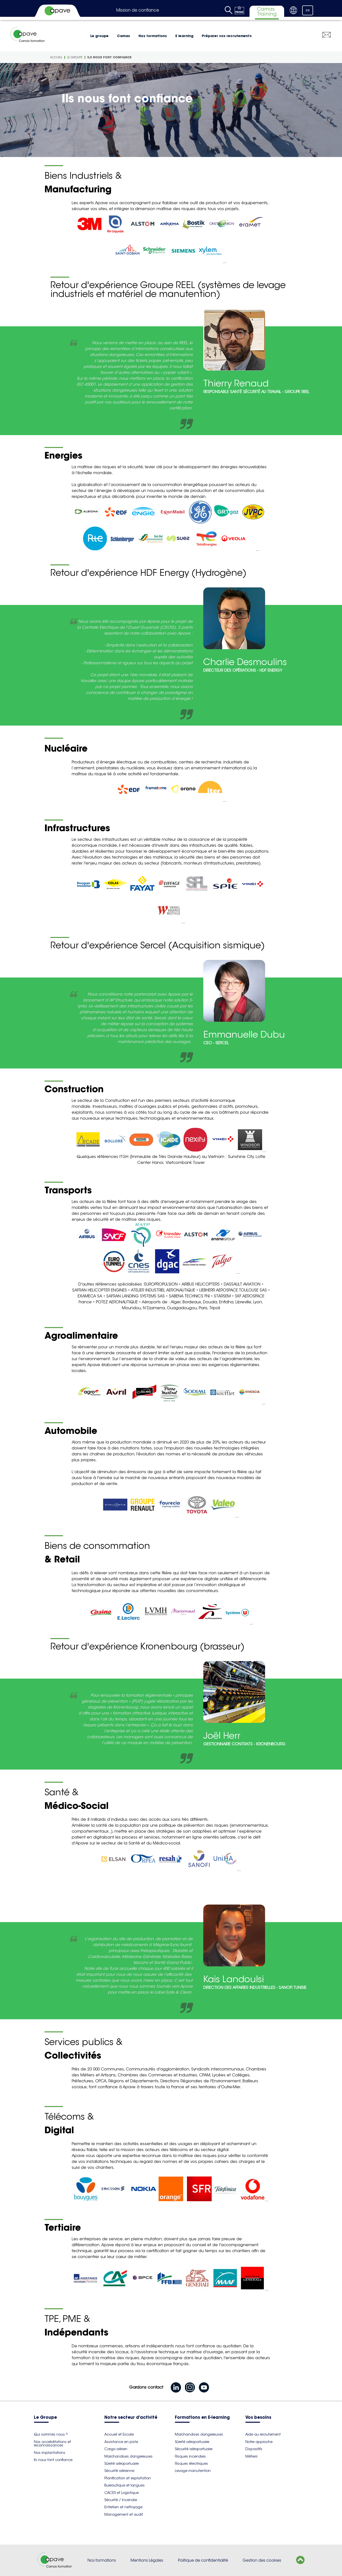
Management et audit (123, 2514)
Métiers (251, 2456)
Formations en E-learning (202, 2417)
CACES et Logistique (121, 2492)
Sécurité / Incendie (120, 2500)
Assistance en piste (121, 2442)
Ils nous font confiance (109, 57)
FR (308, 10)
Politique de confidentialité (203, 2560)
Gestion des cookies (262, 2560)
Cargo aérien (115, 2449)
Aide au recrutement (263, 2434)
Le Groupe (45, 2417)
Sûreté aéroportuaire (121, 2463)
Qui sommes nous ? (51, 2434)
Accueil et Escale (119, 2434)
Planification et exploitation (127, 2478)
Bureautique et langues (124, 2485)
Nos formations (152, 36)
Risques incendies (190, 2456)
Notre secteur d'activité (130, 2417)
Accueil (56, 57)
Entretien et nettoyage (123, 2507)
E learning (184, 36)
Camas (123, 36)
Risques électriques (191, 2463)
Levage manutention (193, 2470)
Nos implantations (49, 2452)
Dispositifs (253, 2449)
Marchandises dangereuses (128, 2456)
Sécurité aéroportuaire (193, 2449)
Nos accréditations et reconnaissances (52, 2443)
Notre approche (259, 2442)
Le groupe (99, 36)
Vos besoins (258, 2417)
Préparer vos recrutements (227, 36)
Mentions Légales (147, 2560)
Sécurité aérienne (119, 2470)
